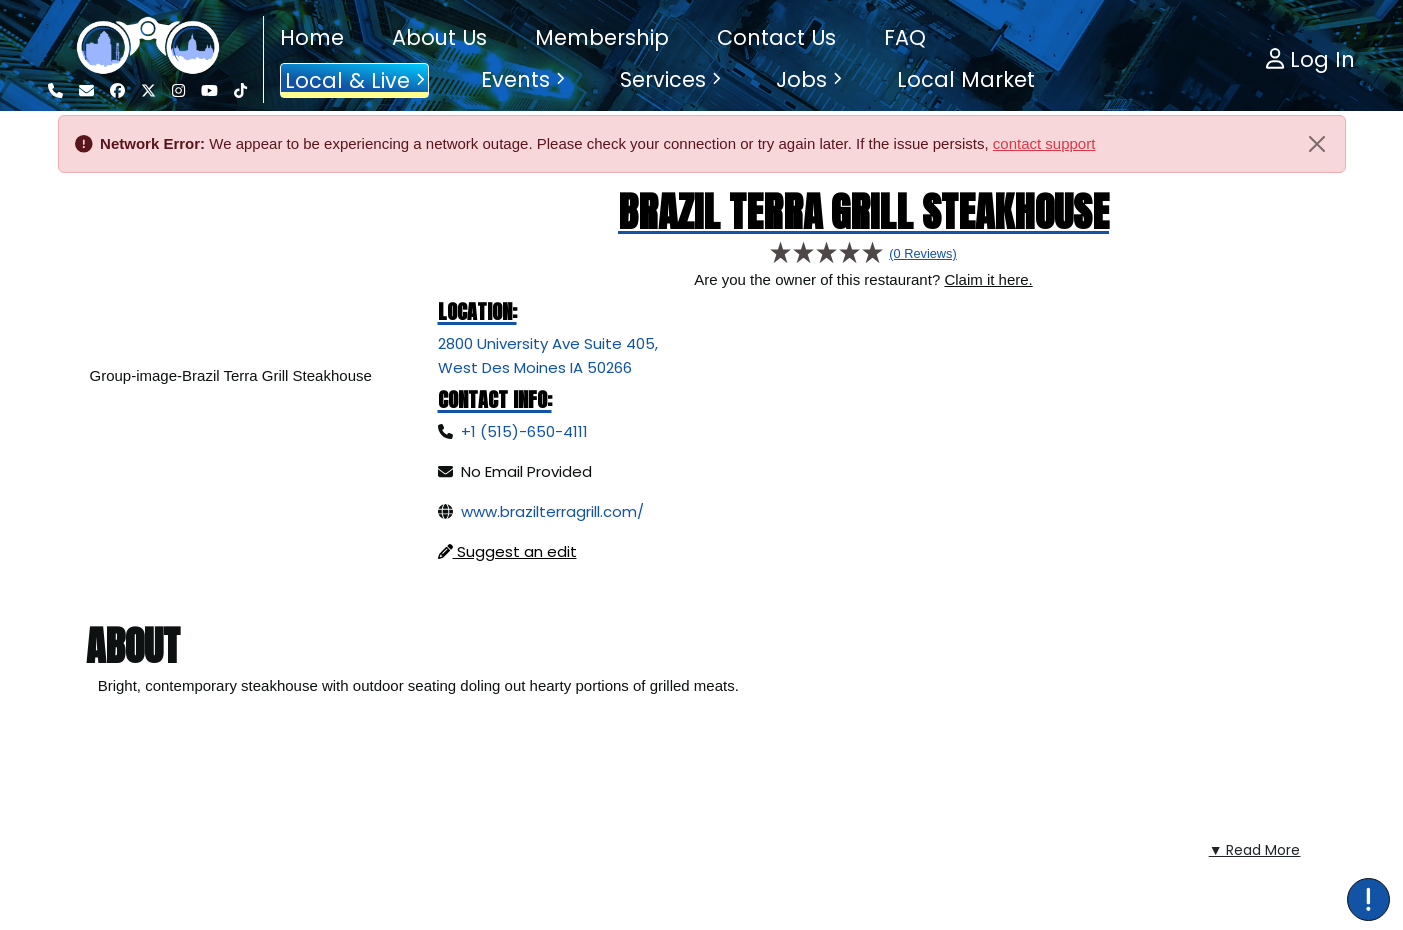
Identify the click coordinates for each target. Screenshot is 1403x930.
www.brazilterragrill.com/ (552, 511)
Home (312, 37)
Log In (1310, 59)
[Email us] (86, 91)
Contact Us (776, 37)
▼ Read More (1255, 797)
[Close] (1317, 144)
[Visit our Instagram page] (178, 91)
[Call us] (55, 91)
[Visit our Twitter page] (148, 91)
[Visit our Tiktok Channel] (240, 91)
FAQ (905, 37)
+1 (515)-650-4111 (524, 431)
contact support (1044, 143)
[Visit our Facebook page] (117, 91)
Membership (602, 37)
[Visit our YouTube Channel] (209, 91)
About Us (439, 37)
